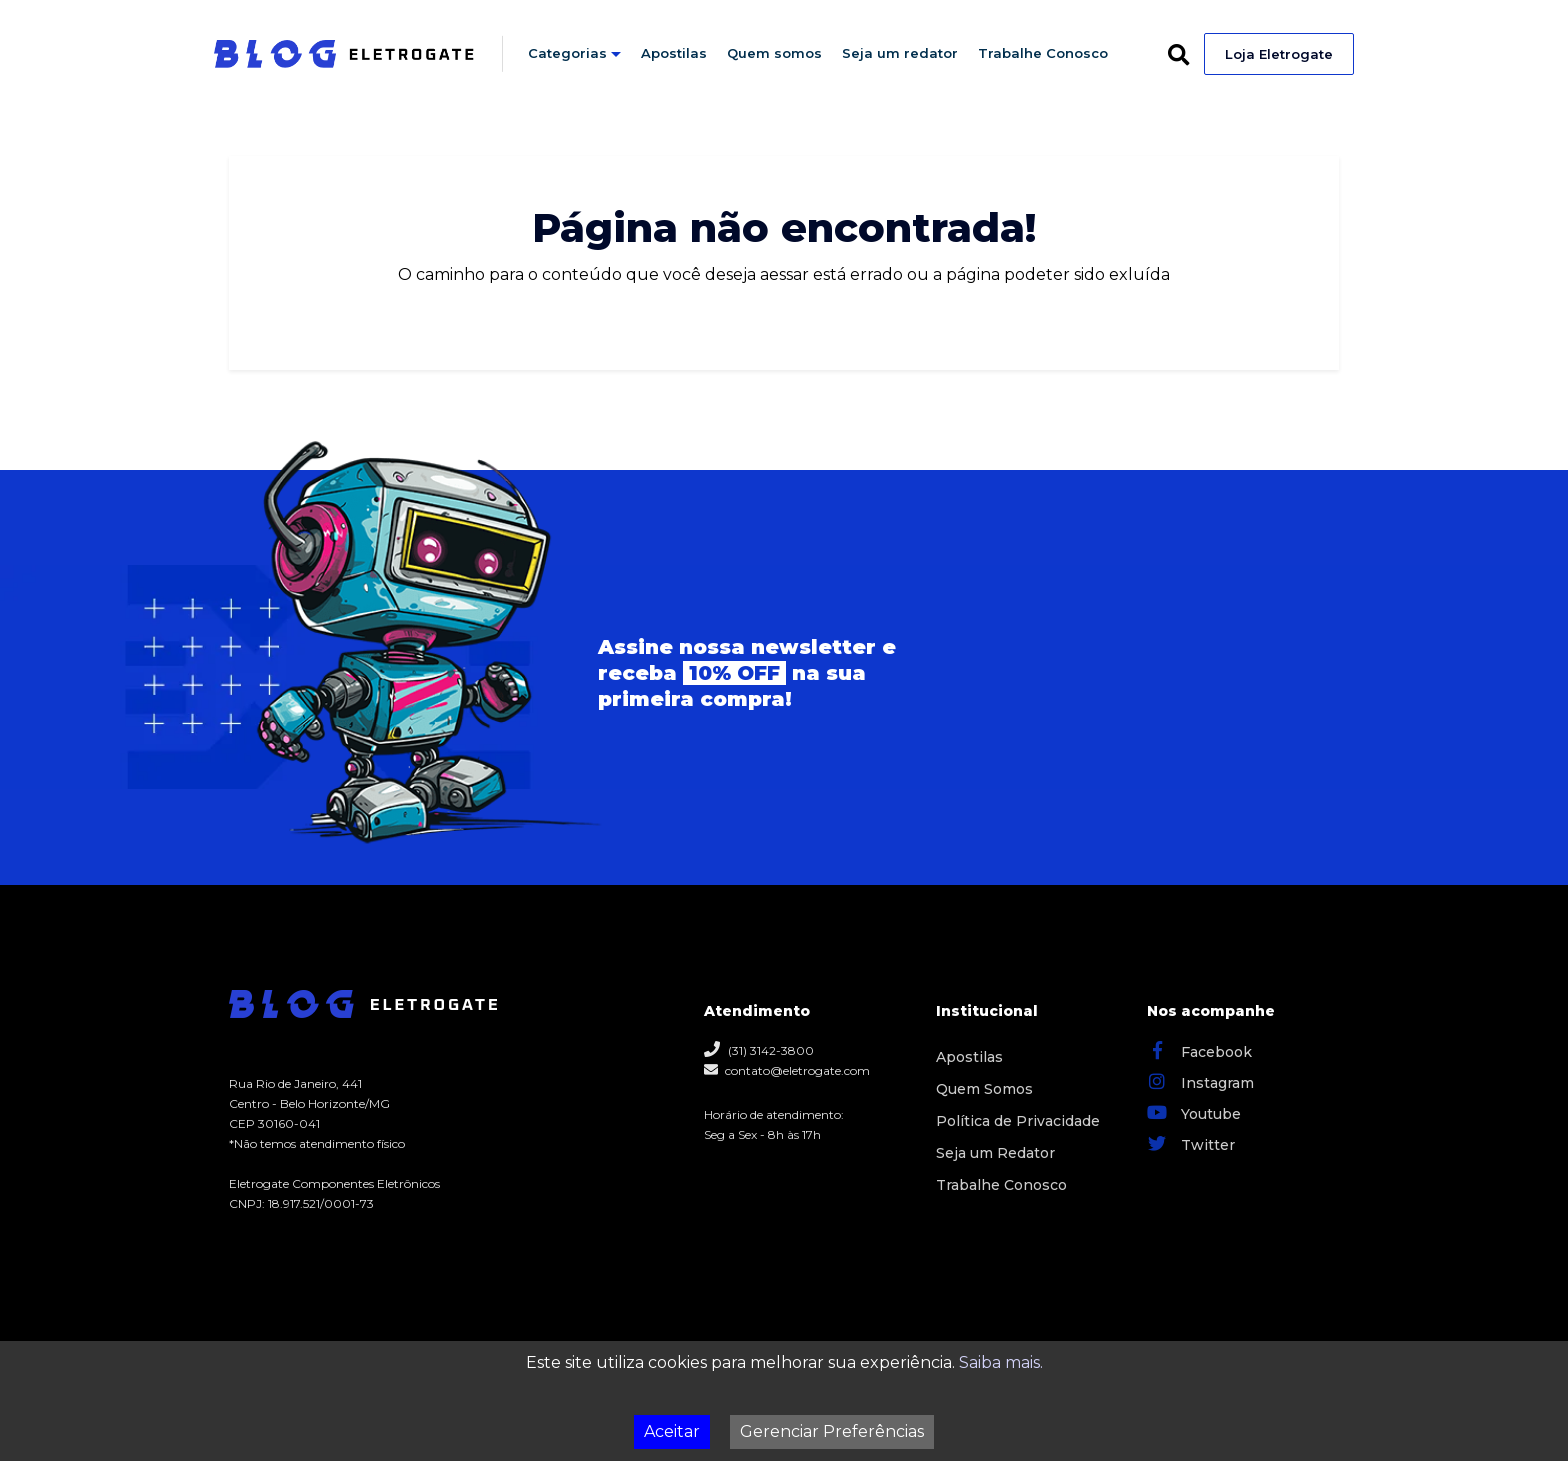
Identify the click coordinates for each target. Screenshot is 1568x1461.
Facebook (1199, 1050)
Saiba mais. (1001, 1362)
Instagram (1200, 1081)
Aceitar (672, 1431)
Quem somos (774, 53)
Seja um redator (900, 53)
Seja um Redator (995, 1153)
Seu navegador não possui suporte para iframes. (1106, 677)
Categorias (567, 53)
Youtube (1194, 1112)
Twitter (1191, 1143)
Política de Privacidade (1018, 1121)
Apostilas (674, 53)
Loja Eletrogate (1279, 54)
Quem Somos (984, 1089)
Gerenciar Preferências (832, 1431)
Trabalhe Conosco (1043, 53)
